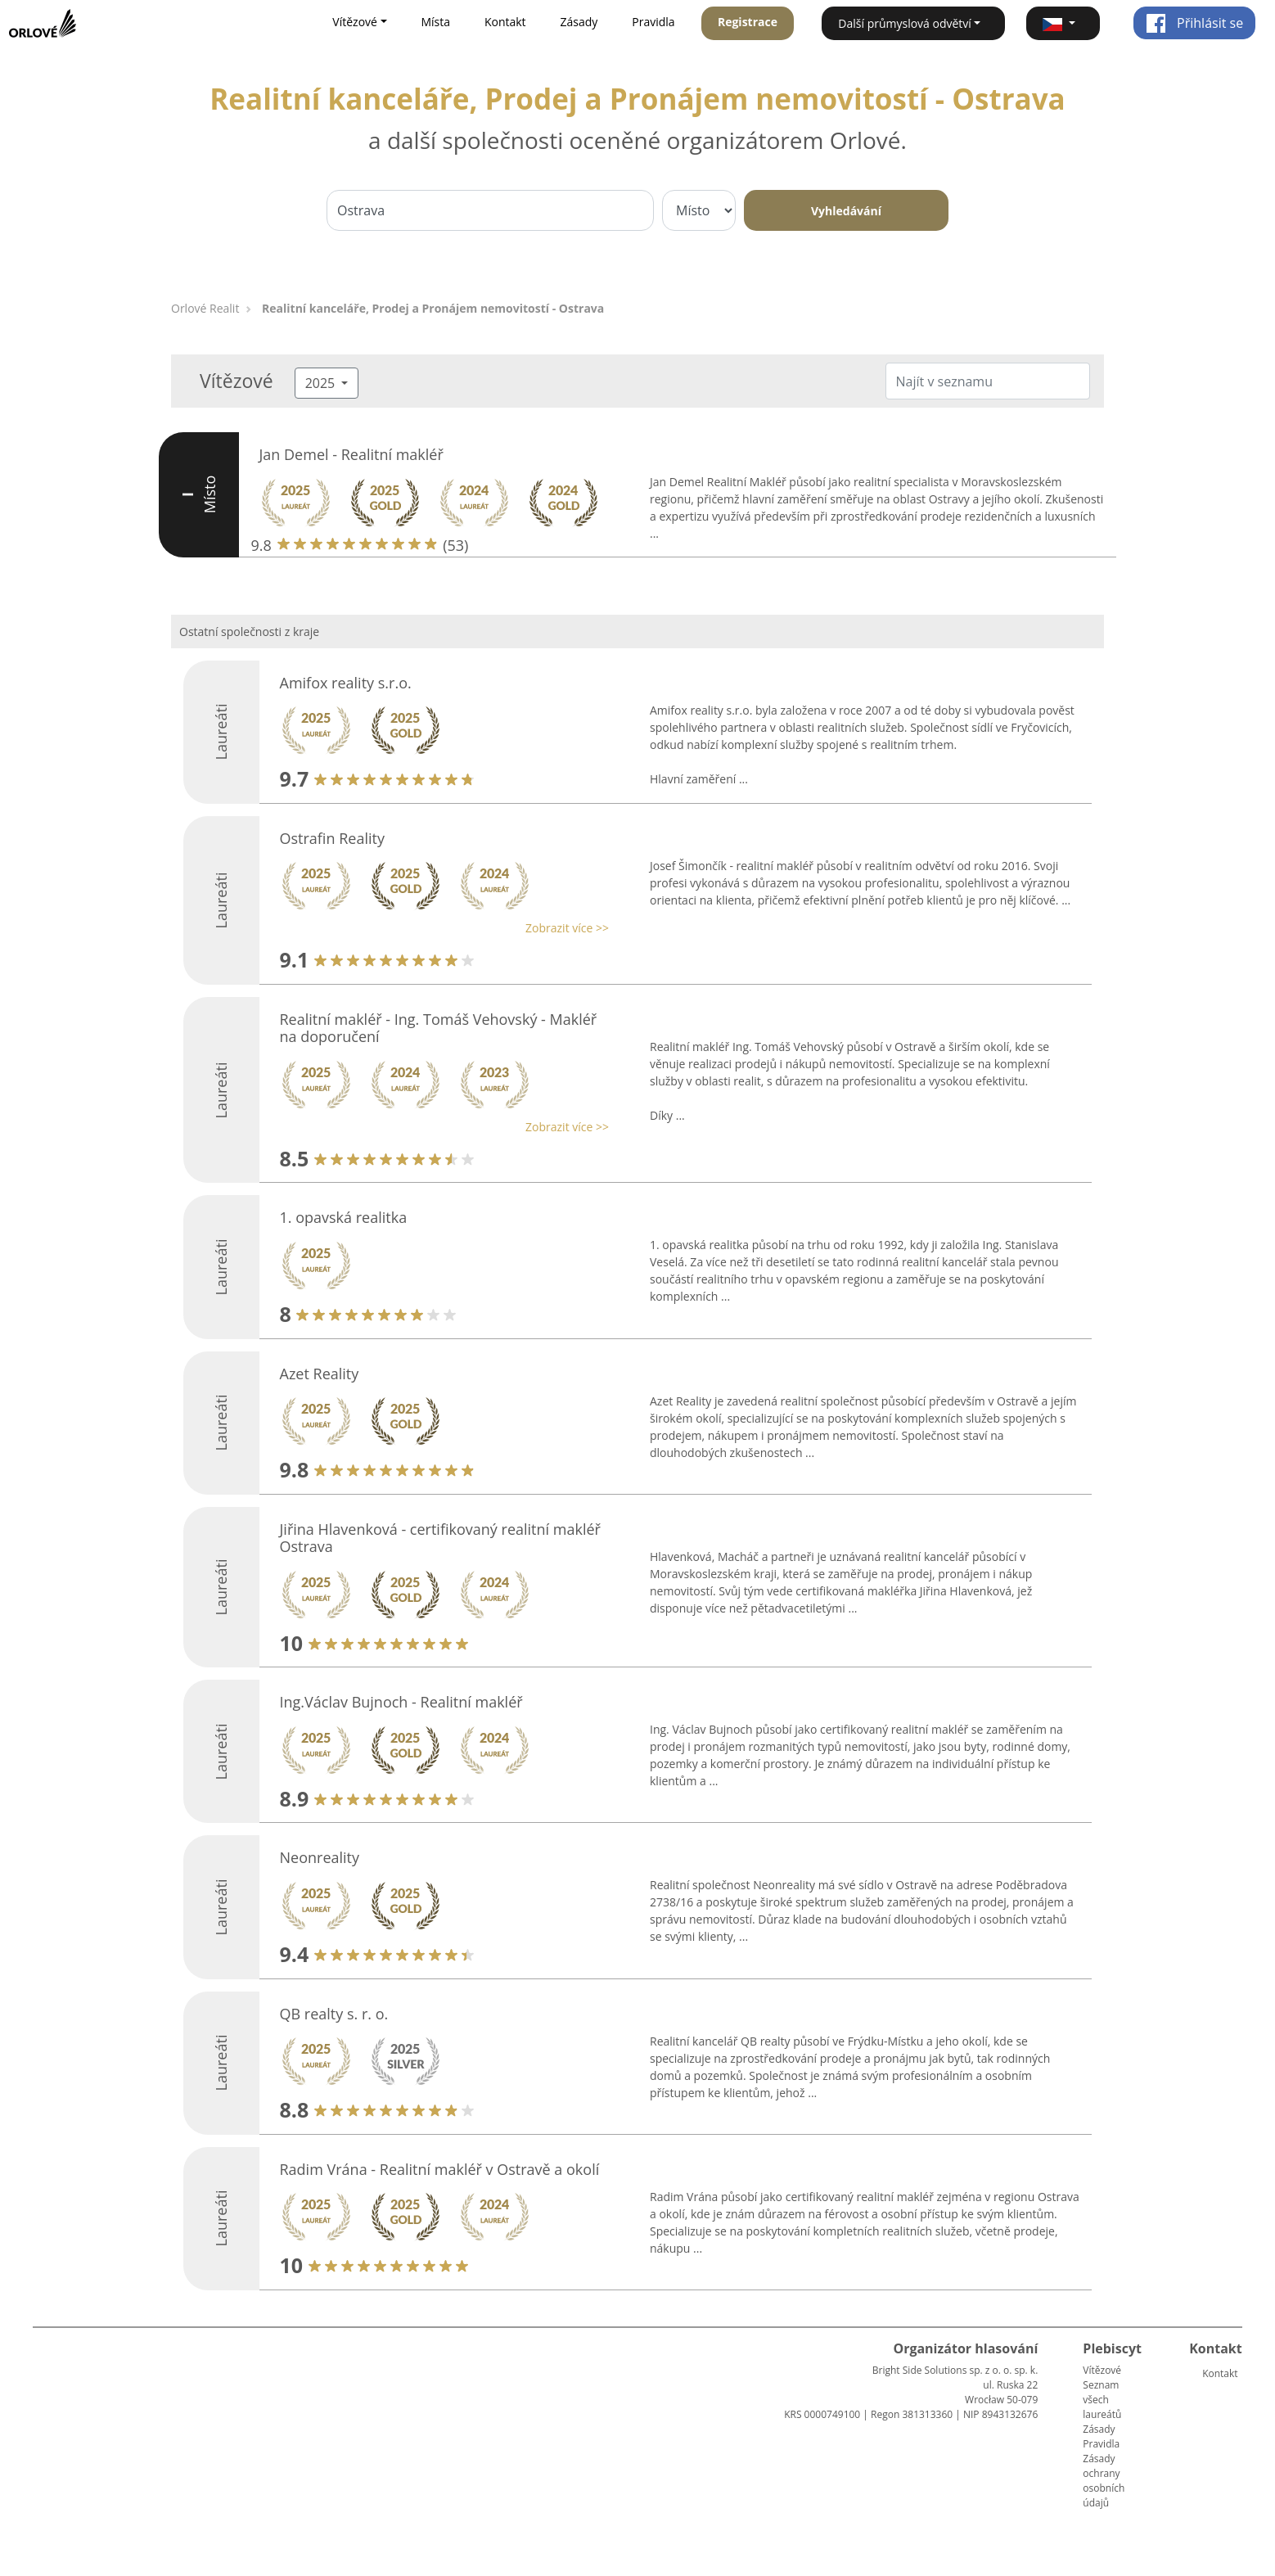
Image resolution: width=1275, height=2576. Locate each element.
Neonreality (320, 1857)
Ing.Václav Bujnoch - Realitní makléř (401, 1702)
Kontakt (505, 21)
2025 (322, 383)
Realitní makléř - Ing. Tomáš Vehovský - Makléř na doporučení (438, 1028)
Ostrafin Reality (332, 838)
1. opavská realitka (344, 1217)
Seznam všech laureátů (1102, 2399)
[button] (1062, 23)
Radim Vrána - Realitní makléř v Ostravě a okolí (440, 2169)
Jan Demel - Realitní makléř (351, 454)
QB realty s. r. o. (334, 2013)
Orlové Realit (205, 308)
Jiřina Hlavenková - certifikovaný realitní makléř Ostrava (440, 1538)
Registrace (747, 21)
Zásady (579, 21)
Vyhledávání (846, 211)
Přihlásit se (1194, 23)
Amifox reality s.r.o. (346, 682)
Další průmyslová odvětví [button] (904, 23)
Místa (435, 21)
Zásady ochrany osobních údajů (1103, 2481)
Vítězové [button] (354, 21)
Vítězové (1102, 2370)
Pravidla (653, 21)
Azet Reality (319, 1373)
